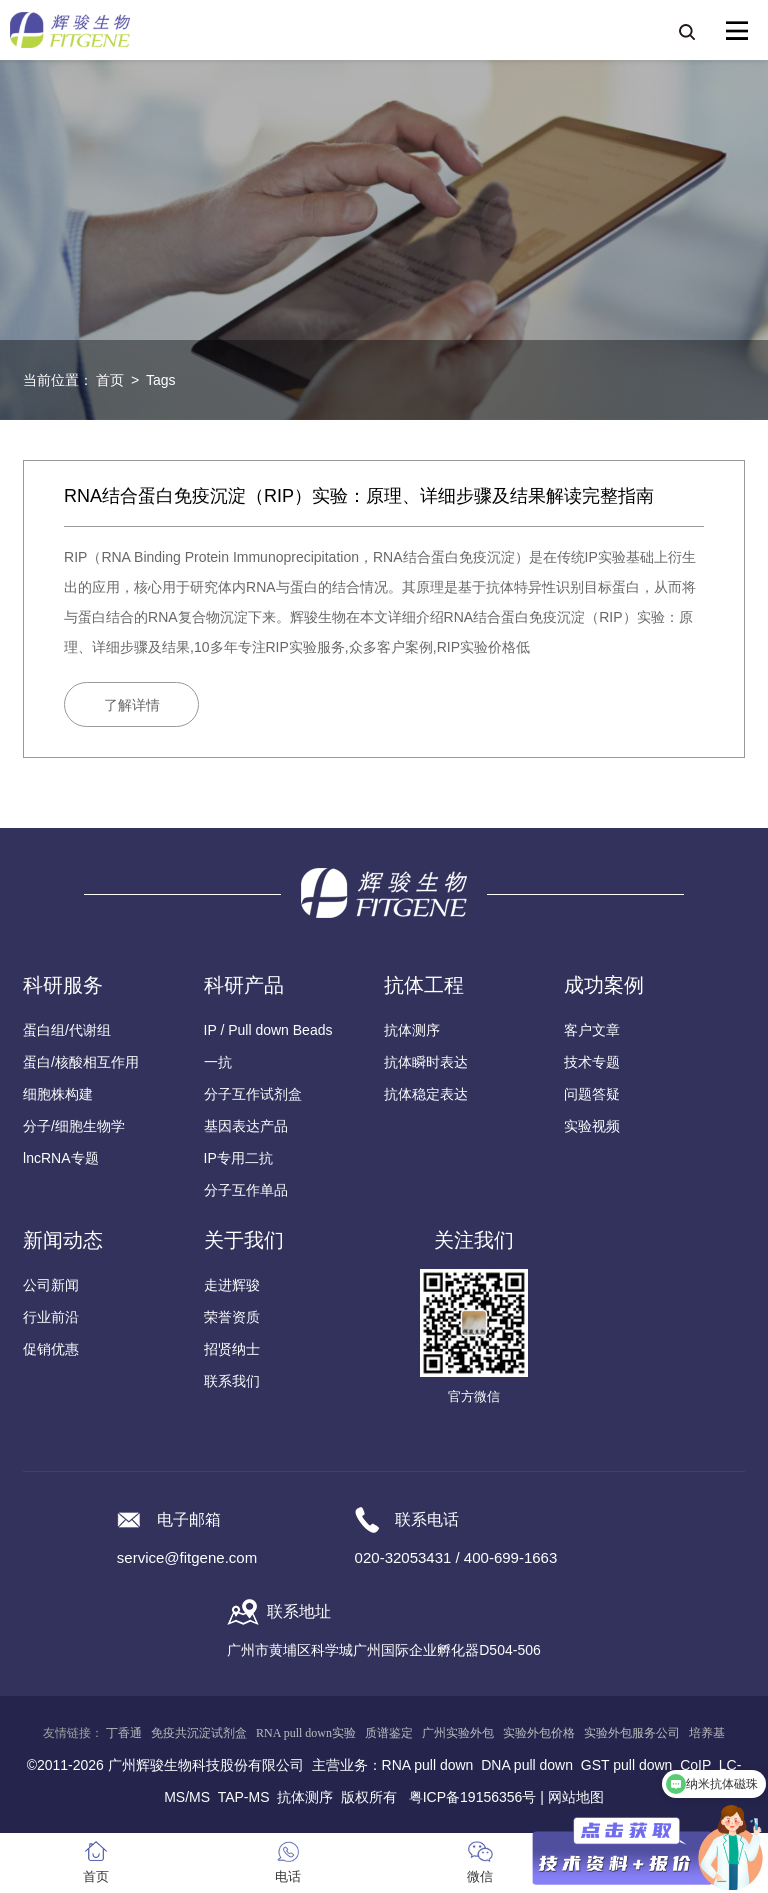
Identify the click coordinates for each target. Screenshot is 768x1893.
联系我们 (232, 1381)
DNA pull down (527, 1765)
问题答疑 (592, 1094)
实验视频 (592, 1126)
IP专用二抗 (238, 1158)
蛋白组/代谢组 (67, 1030)
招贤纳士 (232, 1349)
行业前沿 (51, 1317)
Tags (161, 380)
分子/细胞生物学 (74, 1126)
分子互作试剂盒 (253, 1094)
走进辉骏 (232, 1285)
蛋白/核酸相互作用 (81, 1062)
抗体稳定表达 (426, 1094)
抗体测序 (412, 1030)
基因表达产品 (246, 1126)
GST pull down (627, 1765)
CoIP (695, 1765)
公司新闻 (51, 1285)
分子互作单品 (246, 1190)
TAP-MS (244, 1797)
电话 (288, 1876)
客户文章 (592, 1030)
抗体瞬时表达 (426, 1062)
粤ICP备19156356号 (473, 1797)
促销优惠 (51, 1349)
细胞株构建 (58, 1094)
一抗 (218, 1062)
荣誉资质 (232, 1317)
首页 (110, 380)
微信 (480, 1876)
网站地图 (576, 1797)
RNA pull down (428, 1765)
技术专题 (592, 1062)
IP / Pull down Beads (268, 1030)
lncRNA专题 (60, 1158)
